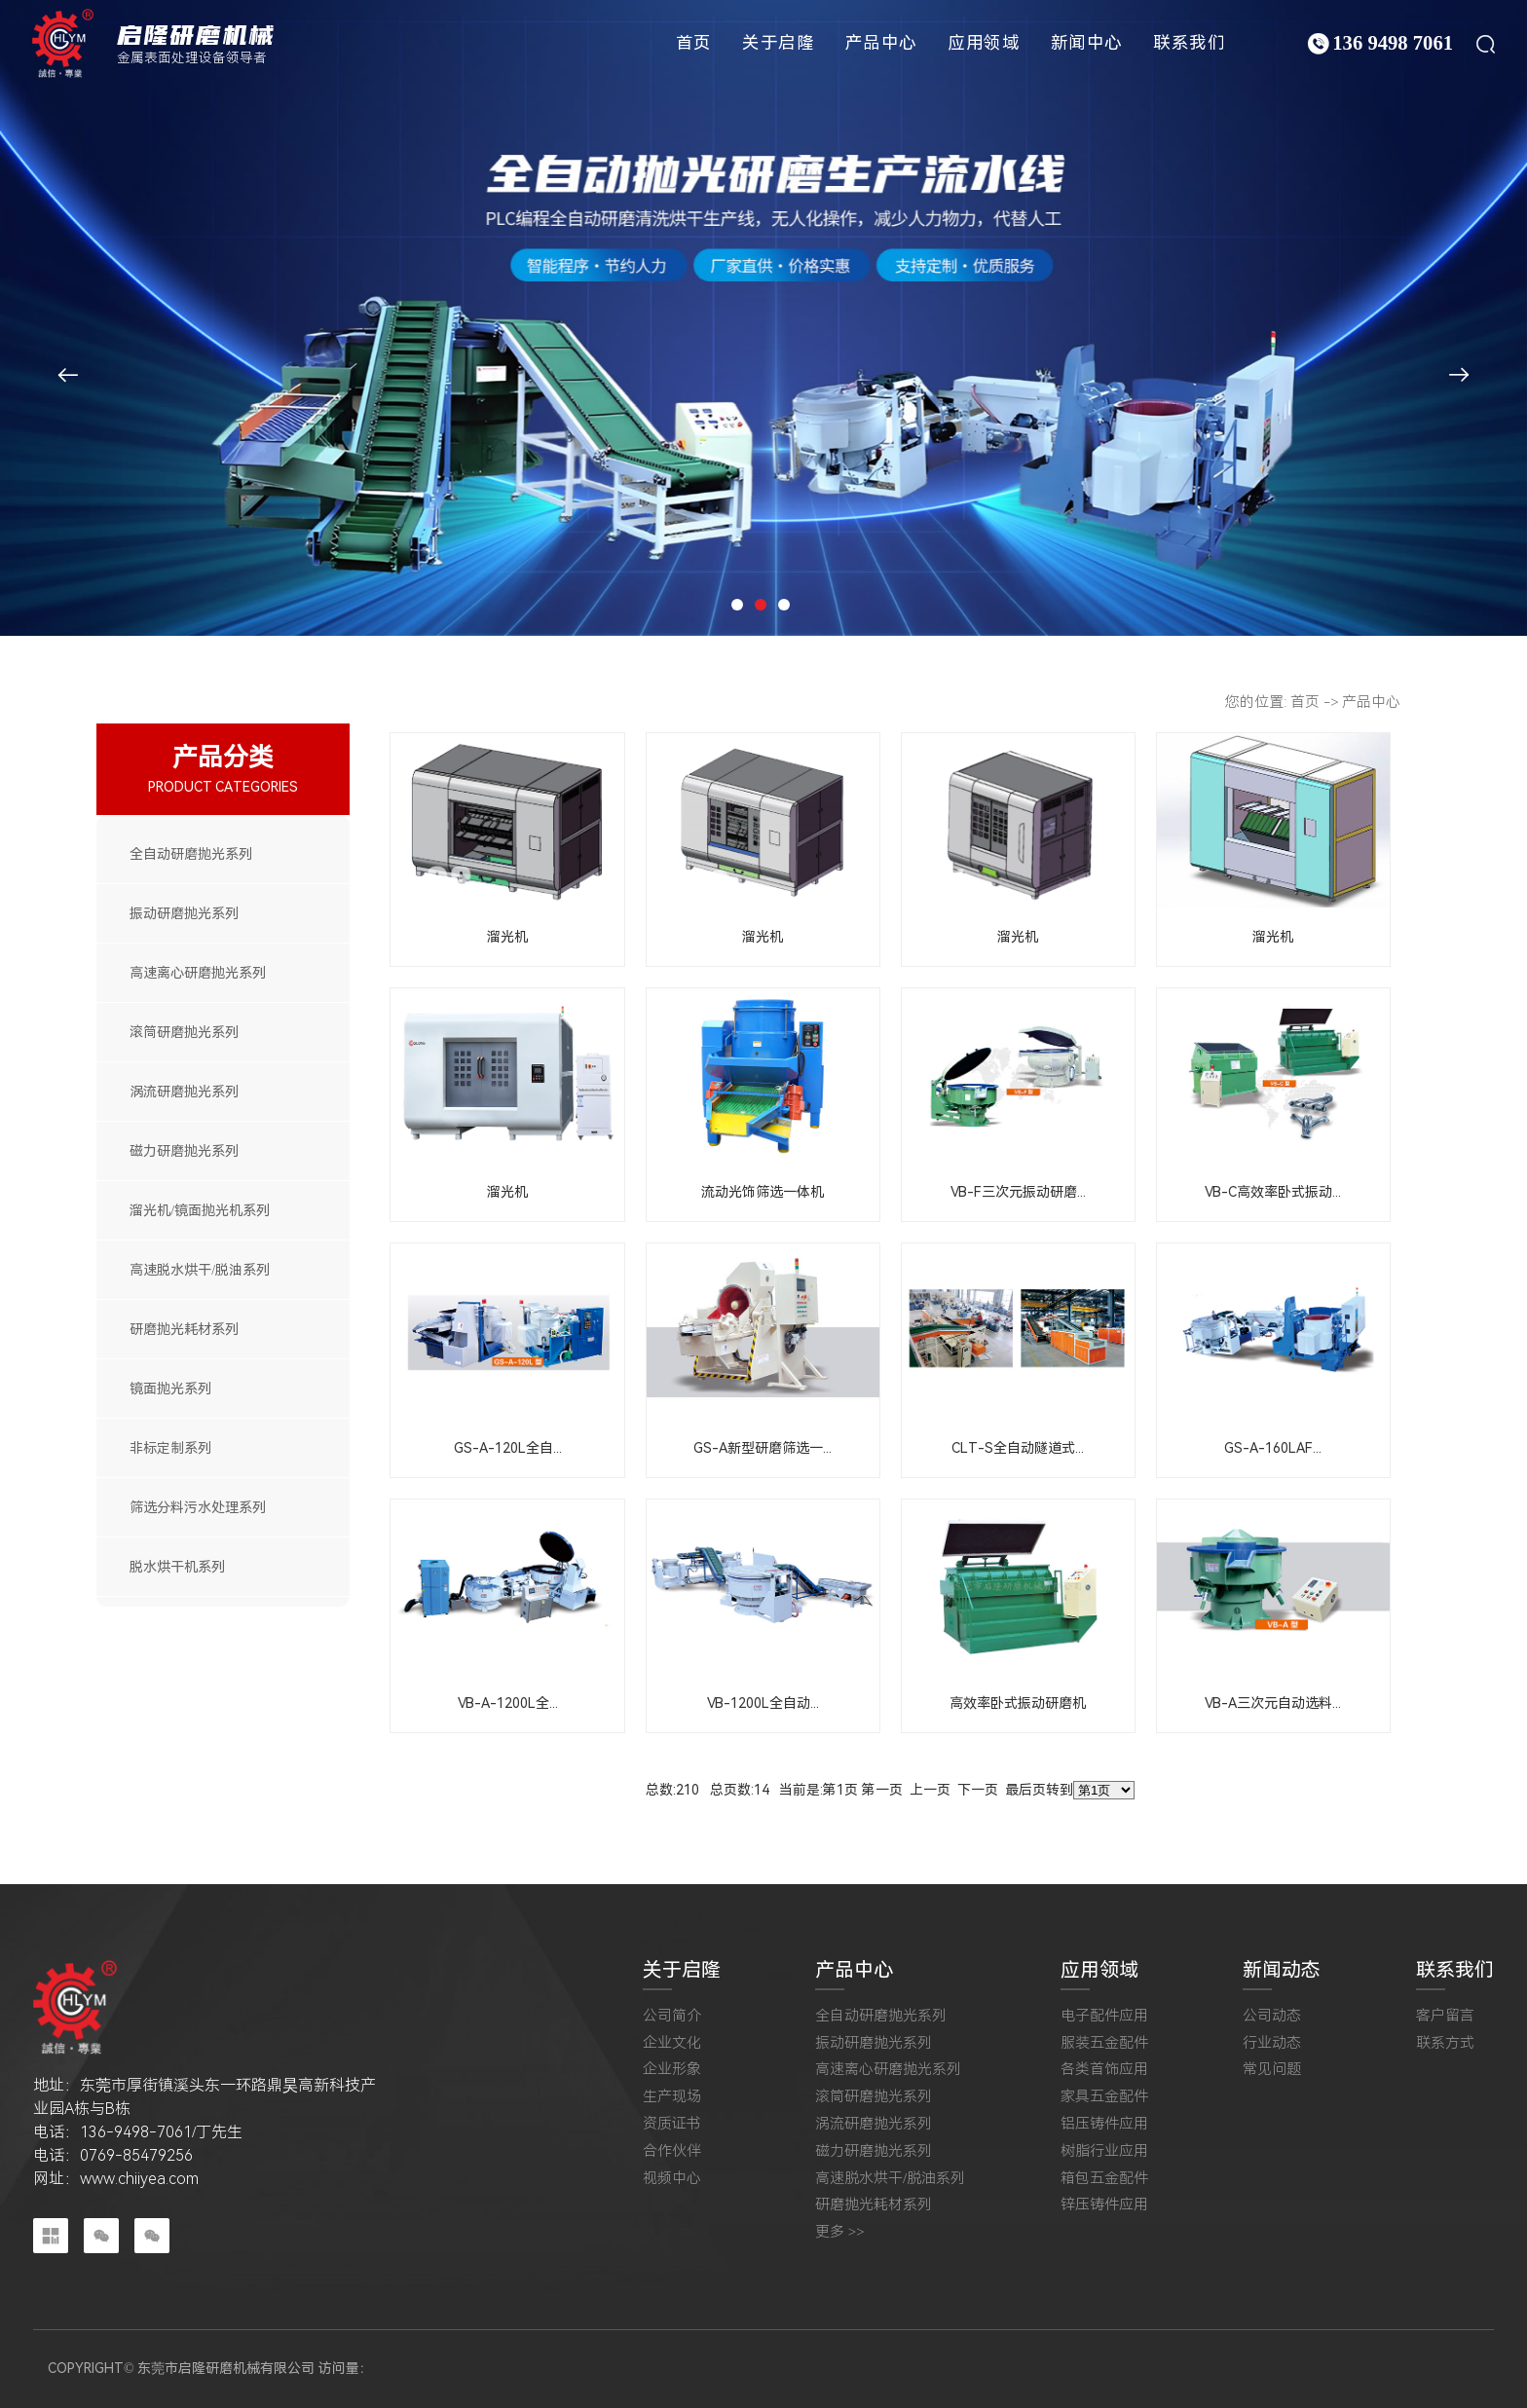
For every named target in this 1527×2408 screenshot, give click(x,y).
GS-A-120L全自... (508, 1448)
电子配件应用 (1104, 2016)
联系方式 (1445, 2043)
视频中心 (672, 2178)
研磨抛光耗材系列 (184, 1329)
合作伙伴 (672, 2151)
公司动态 (1272, 2016)
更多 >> (840, 2232)
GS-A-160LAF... (1273, 1448)
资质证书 (672, 2124)
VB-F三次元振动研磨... (1018, 1192)
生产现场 (672, 2097)
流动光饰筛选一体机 (762, 1192)
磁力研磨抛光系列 (184, 1151)
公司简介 (672, 2016)
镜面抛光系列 (170, 1388)
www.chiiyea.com (139, 2178)
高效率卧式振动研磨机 (1018, 1703)
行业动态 (1272, 2043)
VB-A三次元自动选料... (1273, 1703)
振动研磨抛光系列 (184, 913)
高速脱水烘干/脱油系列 (200, 1270)
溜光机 (507, 937)
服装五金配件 (1104, 2043)
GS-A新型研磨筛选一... (762, 1448)
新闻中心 (1087, 43)
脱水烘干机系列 (177, 1566)
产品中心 (881, 43)
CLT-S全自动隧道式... (1017, 1448)
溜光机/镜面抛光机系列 (200, 1210)
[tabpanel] (763, 318)
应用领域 (984, 43)
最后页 (1025, 1789)
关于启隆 (778, 43)
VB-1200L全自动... (763, 1703)
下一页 (977, 1789)
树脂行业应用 (1104, 2151)
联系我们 (1189, 43)
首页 (694, 43)
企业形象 (672, 2069)
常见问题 (1272, 2069)
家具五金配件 (1104, 2097)
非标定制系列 (170, 1448)
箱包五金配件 (1104, 2178)
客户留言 (1445, 2016)
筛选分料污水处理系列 (198, 1507)
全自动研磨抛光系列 (191, 854)
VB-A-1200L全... (508, 1703)
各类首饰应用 (1104, 2069)
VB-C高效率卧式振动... (1273, 1192)
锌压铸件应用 (1104, 2205)
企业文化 (672, 2043)
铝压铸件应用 (1104, 2124)
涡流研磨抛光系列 (184, 1091)
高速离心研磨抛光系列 (198, 973)
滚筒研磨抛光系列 (184, 1032)
